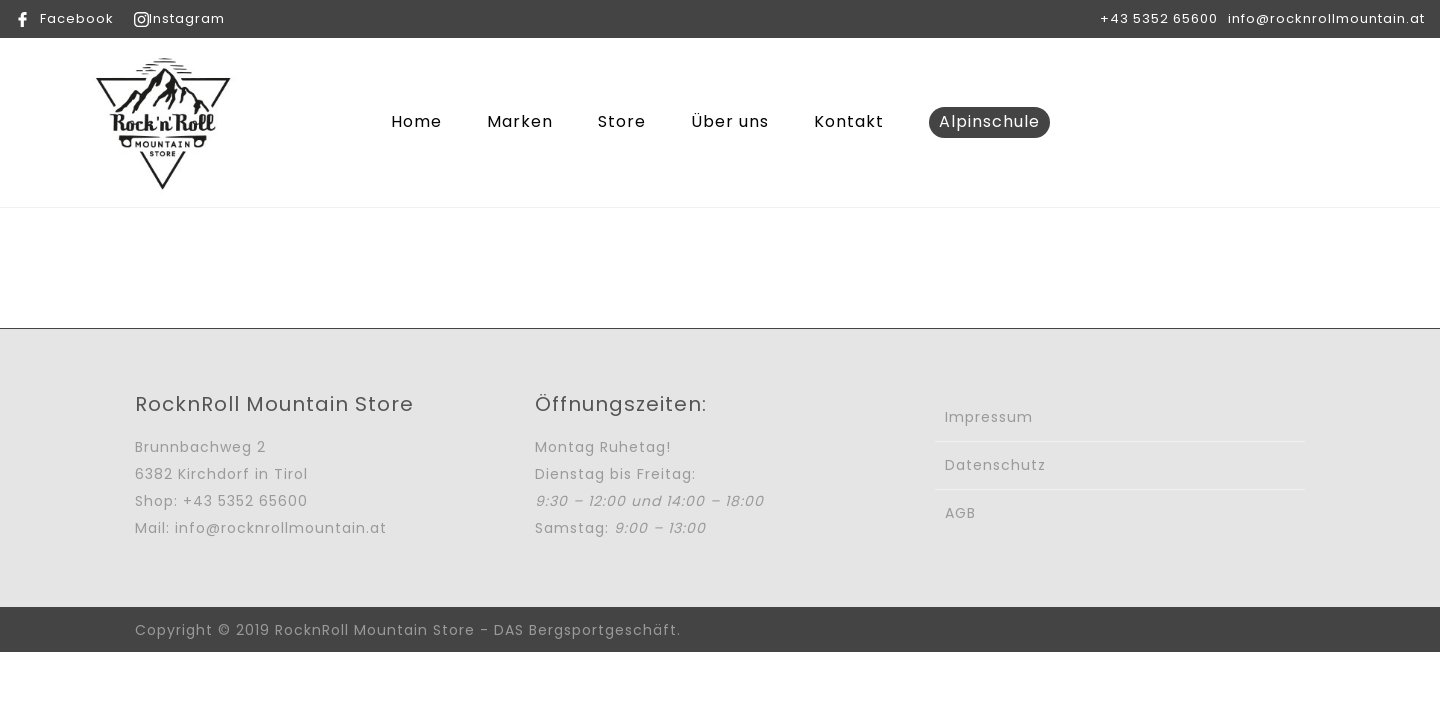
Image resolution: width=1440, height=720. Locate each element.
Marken (520, 121)
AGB (960, 513)
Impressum (989, 417)
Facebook (77, 18)
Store (622, 121)
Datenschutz (995, 465)
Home (416, 121)
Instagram (187, 18)
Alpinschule (989, 121)
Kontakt (849, 121)
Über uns (730, 121)
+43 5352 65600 (1159, 18)
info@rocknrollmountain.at (1326, 18)
